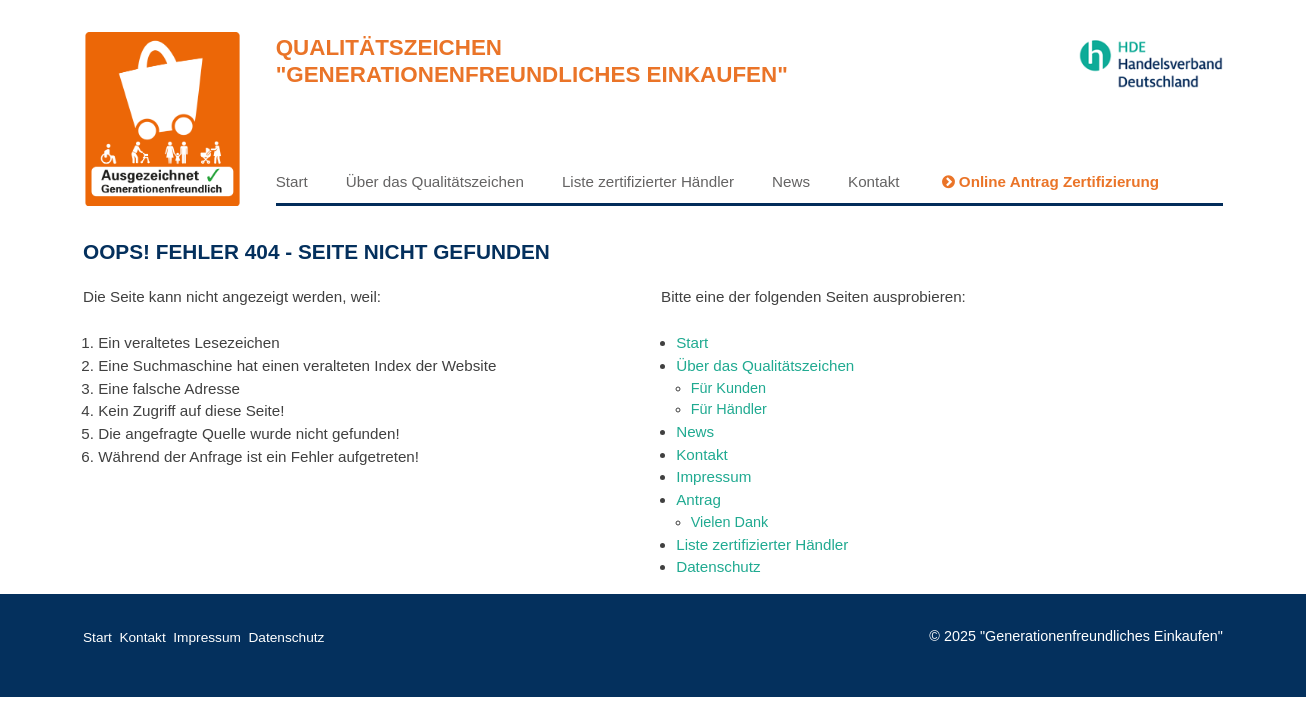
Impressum (713, 476)
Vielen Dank (730, 522)
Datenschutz (718, 566)
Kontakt (874, 181)
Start (292, 181)
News (791, 181)
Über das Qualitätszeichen (435, 181)
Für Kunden (728, 388)
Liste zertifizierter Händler (648, 181)
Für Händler (729, 409)
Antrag (698, 499)
